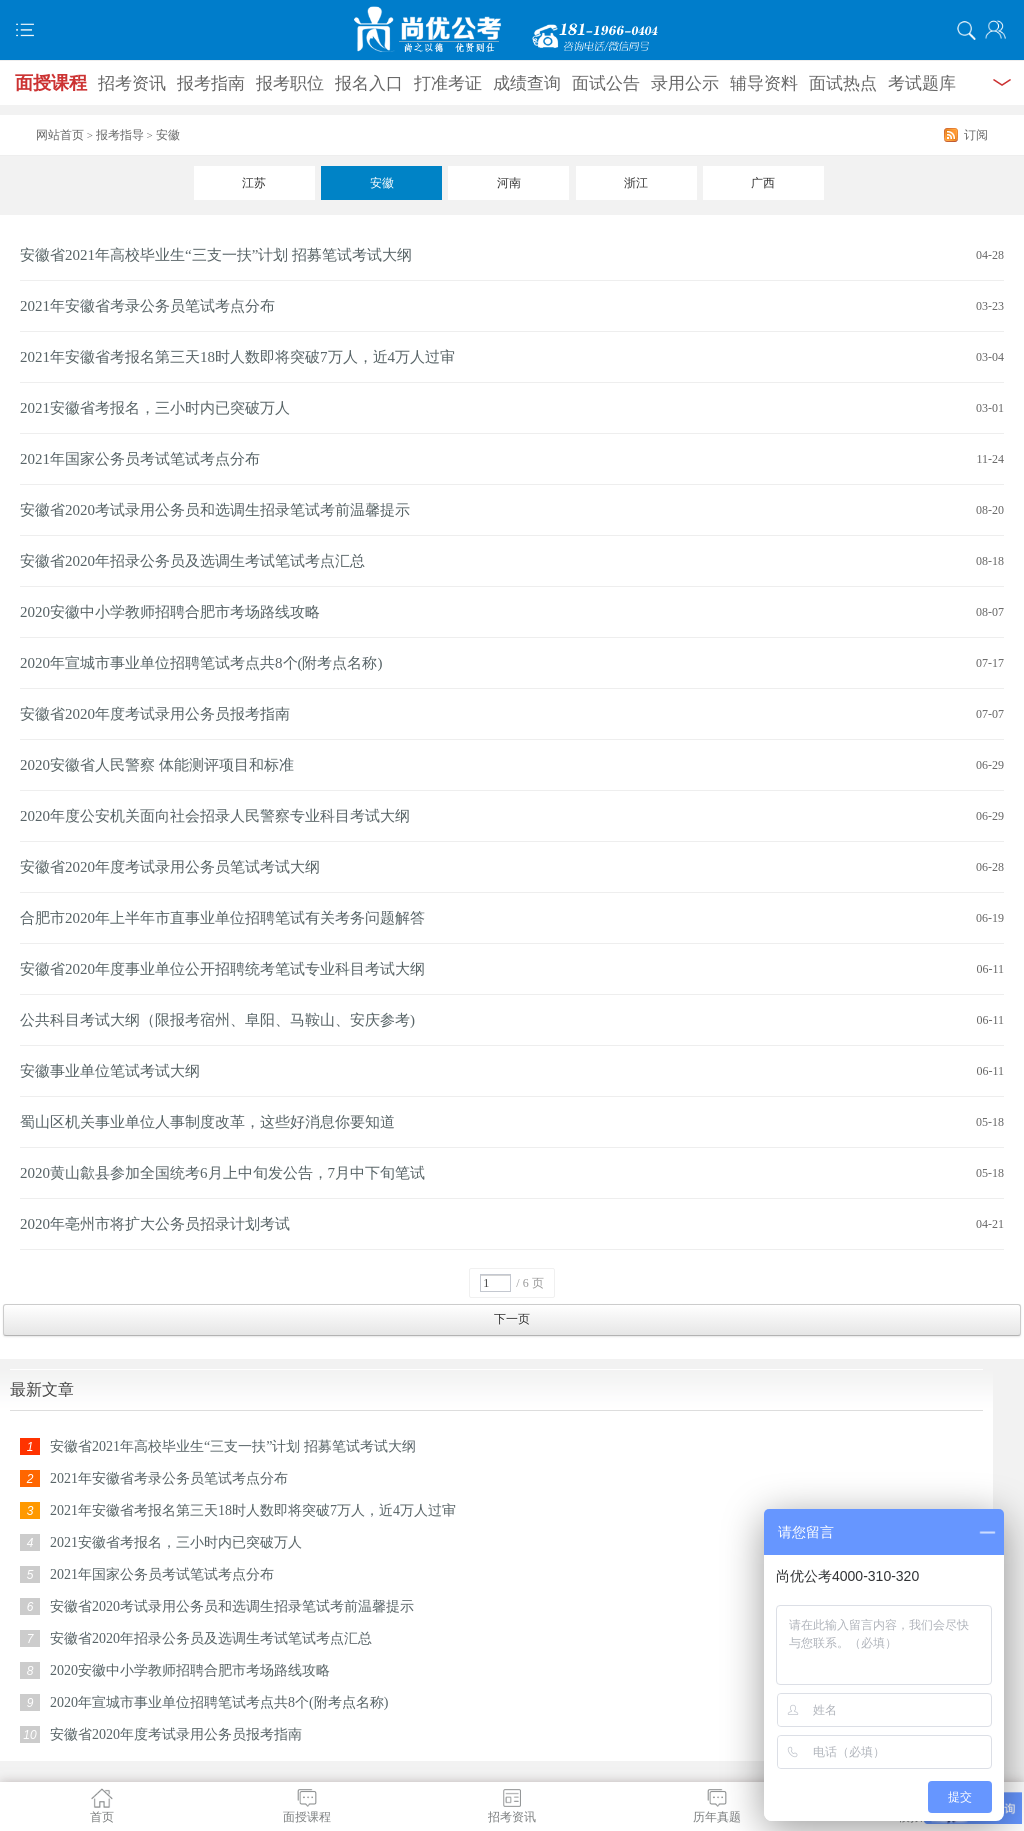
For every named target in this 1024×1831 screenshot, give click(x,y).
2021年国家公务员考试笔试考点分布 (140, 459)
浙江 (636, 183)
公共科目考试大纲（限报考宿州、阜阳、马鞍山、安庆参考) (217, 1020)
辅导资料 (764, 83)
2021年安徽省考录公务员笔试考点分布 (147, 306)
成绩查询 (527, 83)
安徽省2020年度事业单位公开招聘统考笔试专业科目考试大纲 (222, 969)
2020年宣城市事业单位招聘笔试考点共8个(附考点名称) (201, 663)
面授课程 (51, 83)
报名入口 (369, 83)
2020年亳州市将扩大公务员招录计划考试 (155, 1224)
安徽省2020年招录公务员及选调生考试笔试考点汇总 (192, 561)
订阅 (976, 135)
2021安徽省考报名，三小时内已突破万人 (155, 408)
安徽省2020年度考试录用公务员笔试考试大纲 (170, 867)
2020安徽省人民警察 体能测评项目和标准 (157, 765)
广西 (763, 183)
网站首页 (60, 135)
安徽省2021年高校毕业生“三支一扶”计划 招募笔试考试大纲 (216, 255)
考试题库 (922, 83)
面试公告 (606, 83)
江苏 (254, 183)
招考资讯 (132, 83)
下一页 (512, 1319)
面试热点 (843, 83)
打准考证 (448, 83)
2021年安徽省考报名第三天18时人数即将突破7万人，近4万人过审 (237, 357)
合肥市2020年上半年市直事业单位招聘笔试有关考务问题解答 (222, 918)
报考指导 (120, 135)
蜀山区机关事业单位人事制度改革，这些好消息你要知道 (207, 1122)
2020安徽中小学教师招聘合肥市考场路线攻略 (170, 612)
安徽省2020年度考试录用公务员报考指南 (155, 714)
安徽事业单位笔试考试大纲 (110, 1071)
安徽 (382, 183)
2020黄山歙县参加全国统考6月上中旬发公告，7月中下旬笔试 (222, 1173)
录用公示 (685, 83)
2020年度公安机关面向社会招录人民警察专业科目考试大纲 (215, 816)
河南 (509, 183)
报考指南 (211, 83)
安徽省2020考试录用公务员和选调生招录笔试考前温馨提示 (215, 510)
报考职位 (290, 83)
